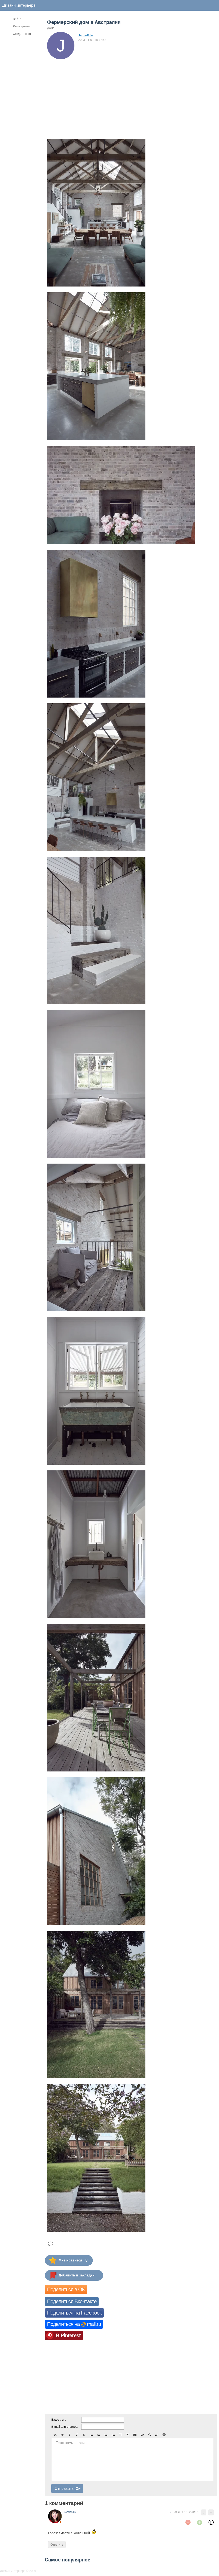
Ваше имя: (58, 2419)
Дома (51, 28)
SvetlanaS (70, 2512)
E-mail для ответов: (64, 2426)
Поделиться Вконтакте (71, 2301)
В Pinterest (68, 2335)
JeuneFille (85, 35)
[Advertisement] (84, 91)
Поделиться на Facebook (74, 2313)
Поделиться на (74, 2324)
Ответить (56, 2544)
